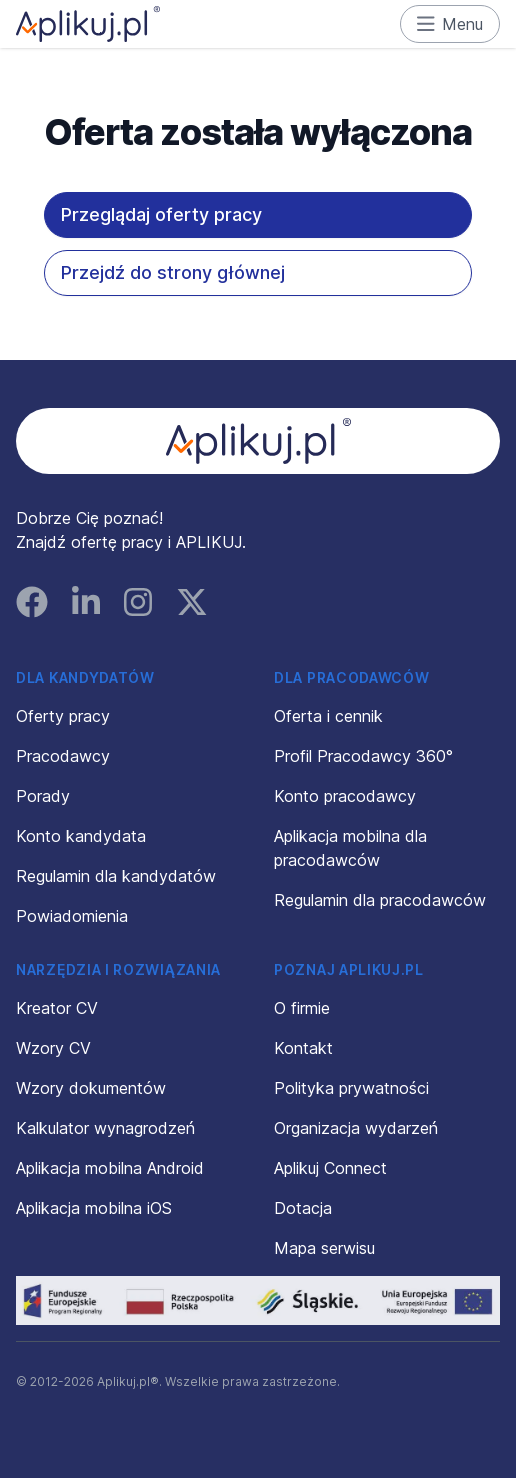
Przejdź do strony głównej (173, 272)
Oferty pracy (63, 716)
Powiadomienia (72, 916)
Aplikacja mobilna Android (110, 1168)
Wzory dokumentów (91, 1088)
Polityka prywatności (351, 1088)
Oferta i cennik (328, 716)
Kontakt (303, 1048)
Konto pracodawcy (345, 796)
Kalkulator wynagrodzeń (105, 1128)
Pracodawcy (63, 756)
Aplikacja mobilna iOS (94, 1208)
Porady (43, 796)
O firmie (302, 1008)
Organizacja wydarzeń (356, 1128)
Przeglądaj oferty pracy (161, 214)
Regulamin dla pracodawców (380, 900)
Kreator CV (57, 1008)
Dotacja (303, 1208)
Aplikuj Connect (330, 1168)
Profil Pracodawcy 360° (363, 756)
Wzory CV (53, 1048)
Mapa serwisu (324, 1248)
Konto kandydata (81, 836)
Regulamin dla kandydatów (116, 876)
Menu (450, 24)
